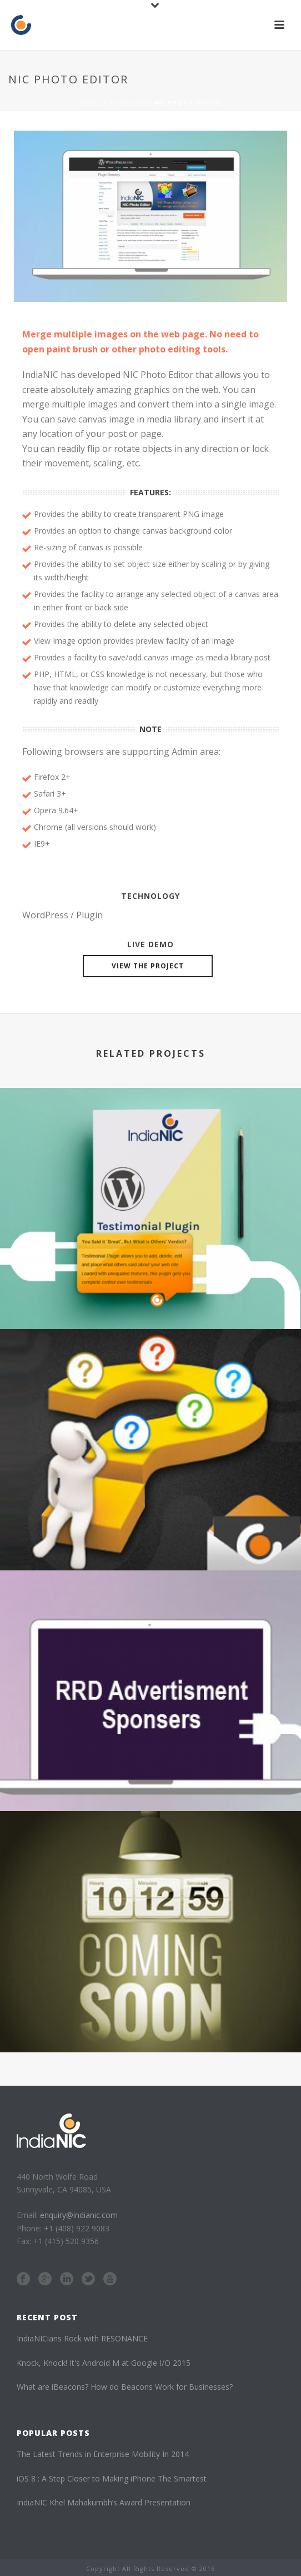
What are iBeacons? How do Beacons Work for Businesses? (125, 2386)
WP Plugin (127, 103)
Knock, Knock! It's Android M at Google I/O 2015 (103, 2363)
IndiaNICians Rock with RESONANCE (82, 2338)
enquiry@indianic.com (79, 2215)
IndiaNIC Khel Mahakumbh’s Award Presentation (103, 2502)
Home (91, 103)
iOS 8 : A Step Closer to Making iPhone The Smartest (112, 2478)
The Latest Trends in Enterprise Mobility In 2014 (103, 2454)
